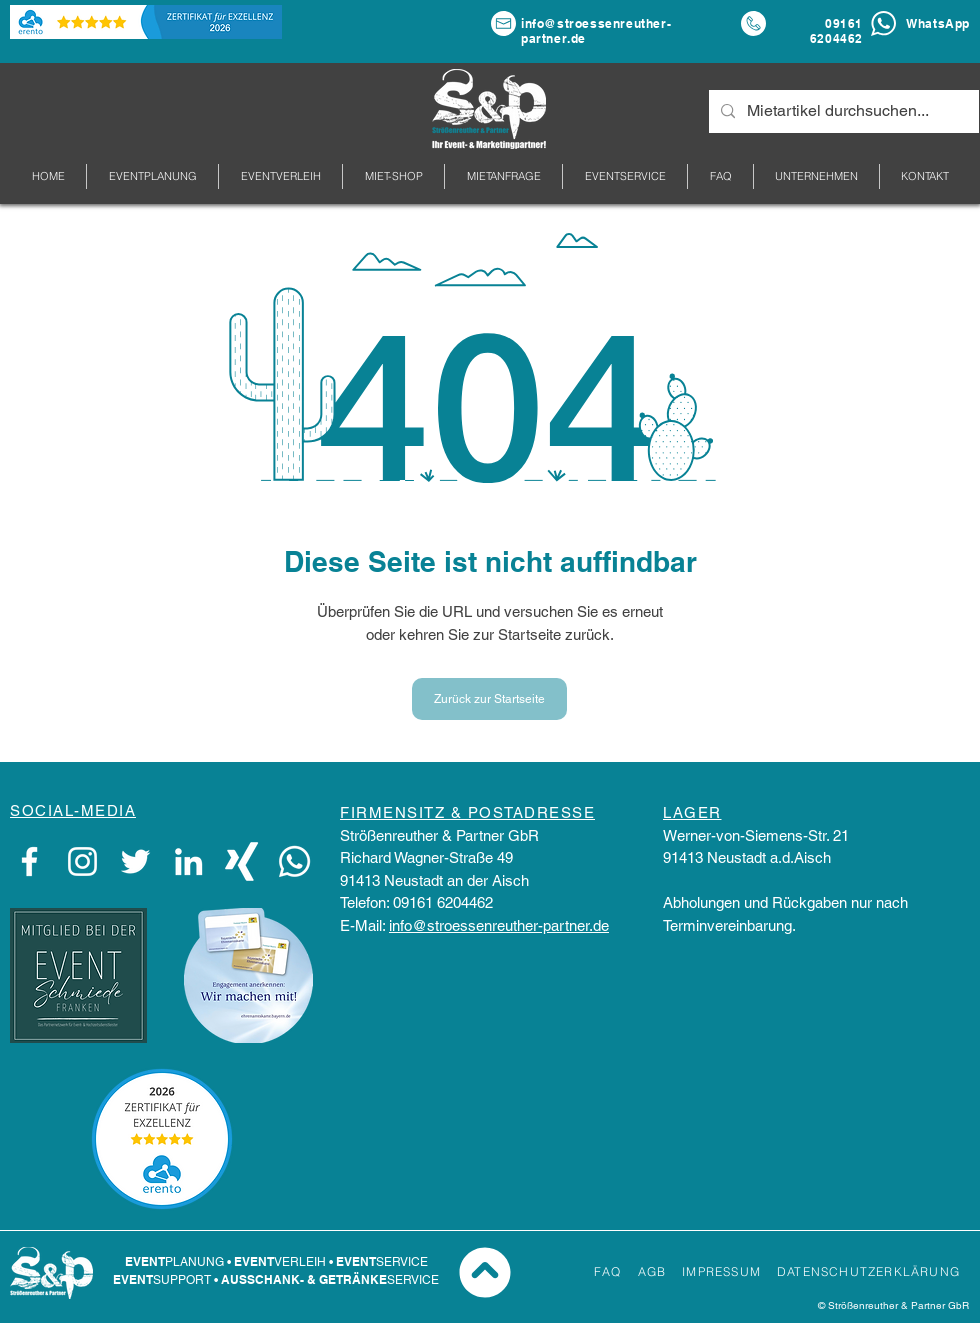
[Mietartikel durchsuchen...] (842, 111)
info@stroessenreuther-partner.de (499, 925)
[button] (816, 176)
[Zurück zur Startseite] (489, 699)
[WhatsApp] (294, 861)
